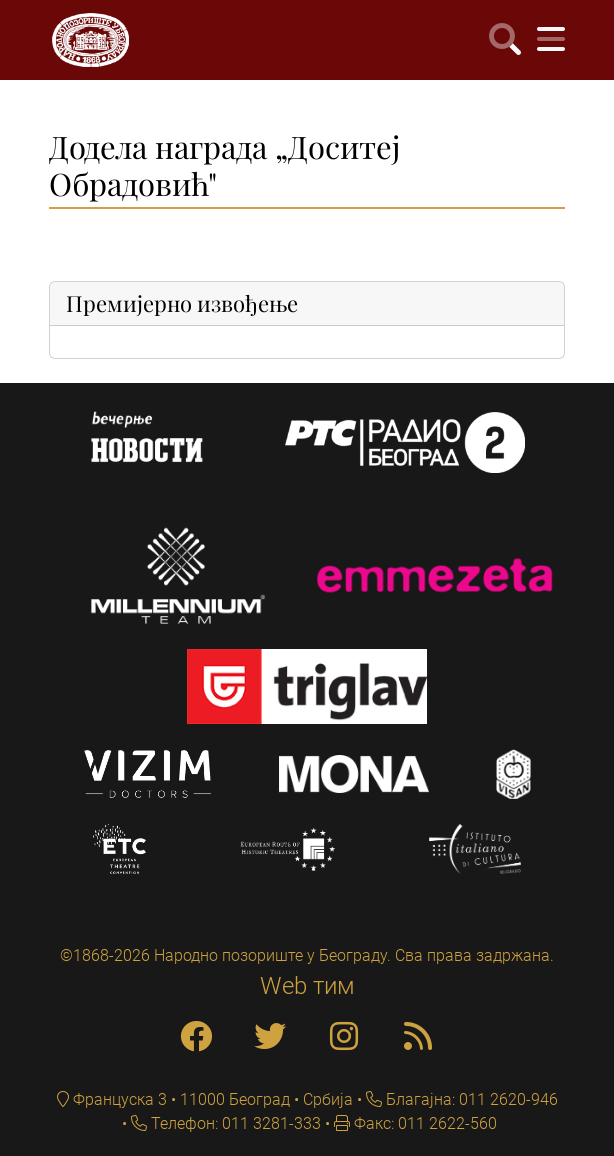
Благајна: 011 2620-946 (470, 1099)
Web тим (307, 986)
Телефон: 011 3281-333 (234, 1123)
